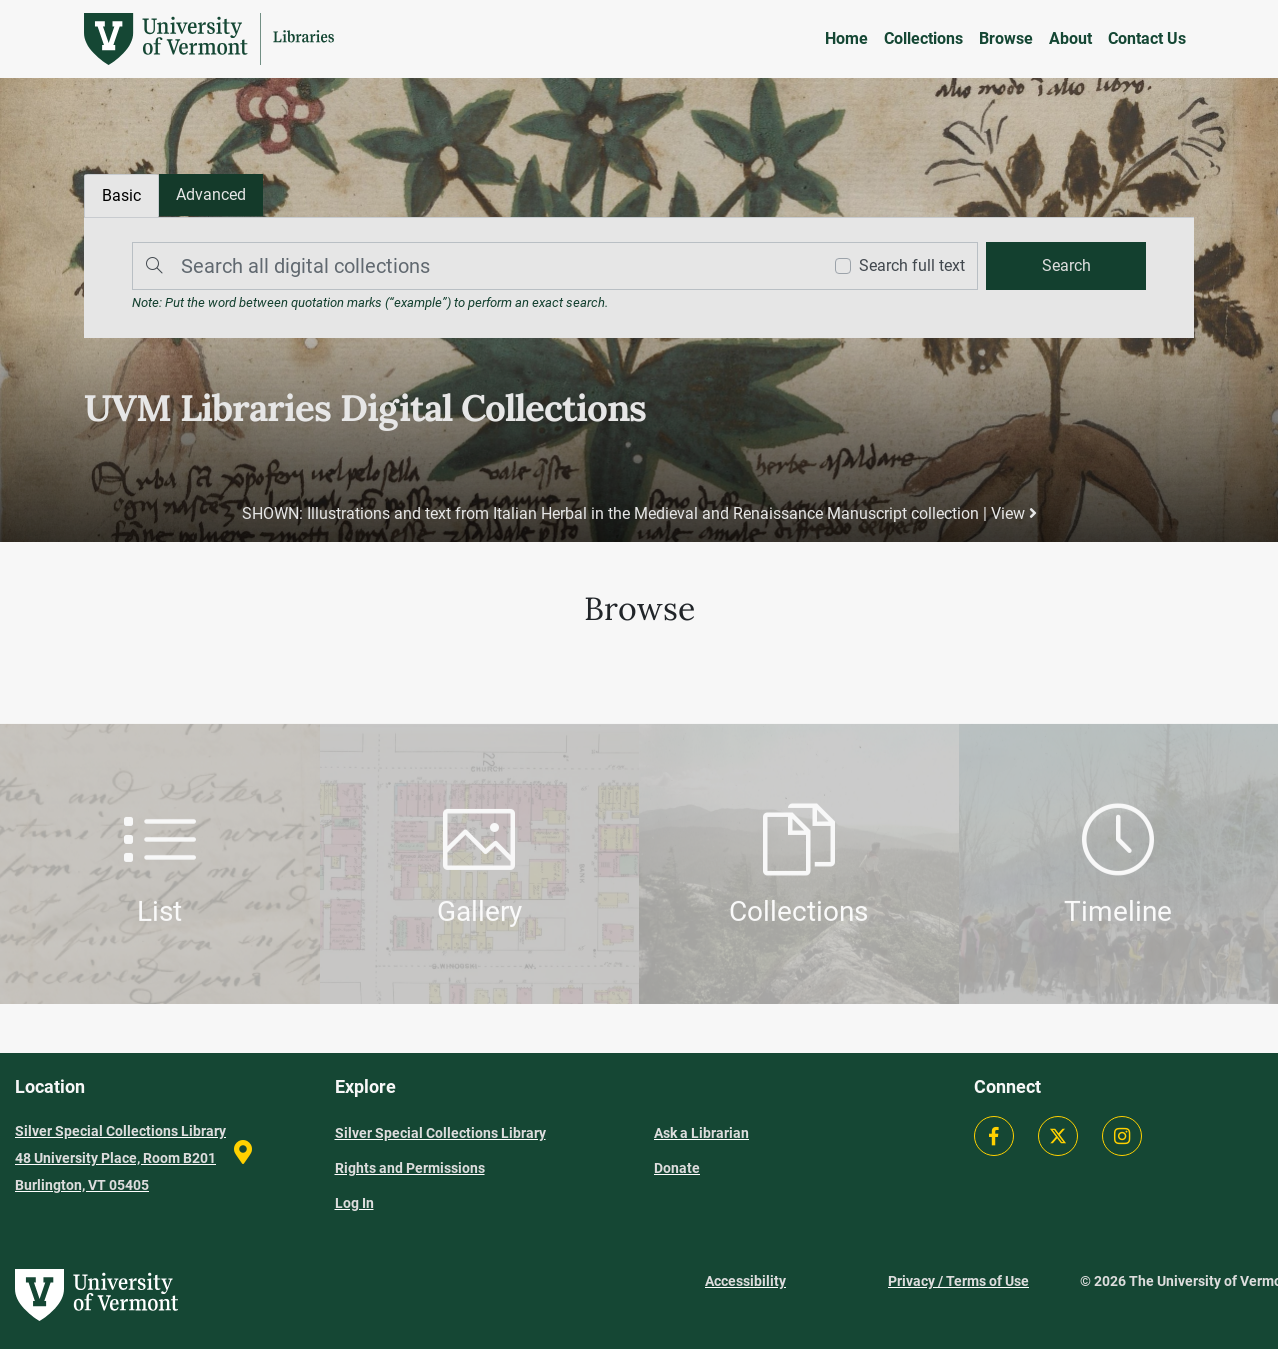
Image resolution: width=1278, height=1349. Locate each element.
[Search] (472, 266)
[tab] (211, 195)
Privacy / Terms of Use (958, 1281)
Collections (923, 38)
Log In (354, 1203)
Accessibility (745, 1281)
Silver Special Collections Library (440, 1133)
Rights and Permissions (410, 1168)
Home (846, 38)
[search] (1066, 266)
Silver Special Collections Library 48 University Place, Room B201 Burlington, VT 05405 (120, 1158)
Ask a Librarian (701, 1133)
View (1014, 513)
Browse (1006, 38)
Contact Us (1147, 38)
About (1070, 38)
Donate (677, 1168)
